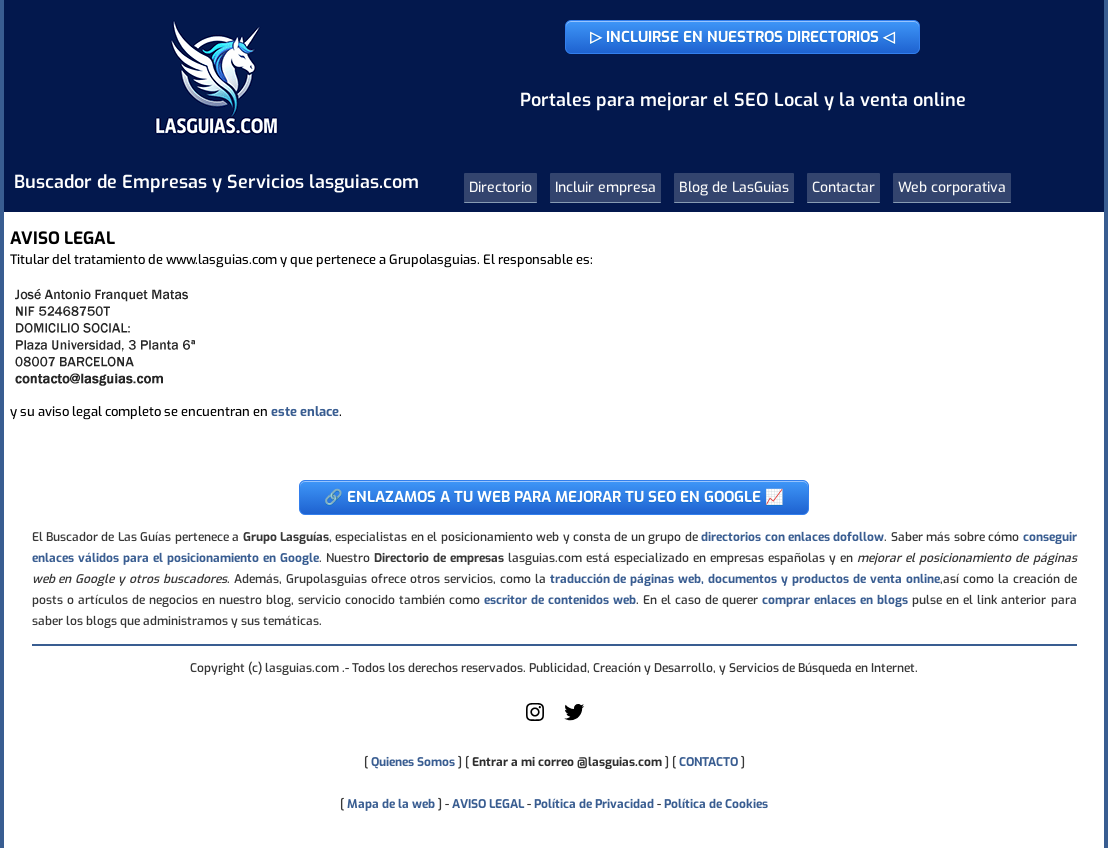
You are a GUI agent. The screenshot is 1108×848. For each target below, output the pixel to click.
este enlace (305, 411)
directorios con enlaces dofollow (792, 537)
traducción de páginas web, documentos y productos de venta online (745, 579)
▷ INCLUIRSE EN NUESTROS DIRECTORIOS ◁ (742, 37)
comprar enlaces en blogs (835, 600)
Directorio (500, 187)
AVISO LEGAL (488, 804)
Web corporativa (952, 187)
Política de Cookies (716, 804)
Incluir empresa (605, 187)
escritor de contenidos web (560, 600)
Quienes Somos (413, 762)
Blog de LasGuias (734, 187)
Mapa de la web (389, 804)
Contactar (843, 187)
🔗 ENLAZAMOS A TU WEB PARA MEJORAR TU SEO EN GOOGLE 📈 (554, 497)
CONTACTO (708, 762)
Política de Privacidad (594, 804)
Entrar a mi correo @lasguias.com (567, 762)
